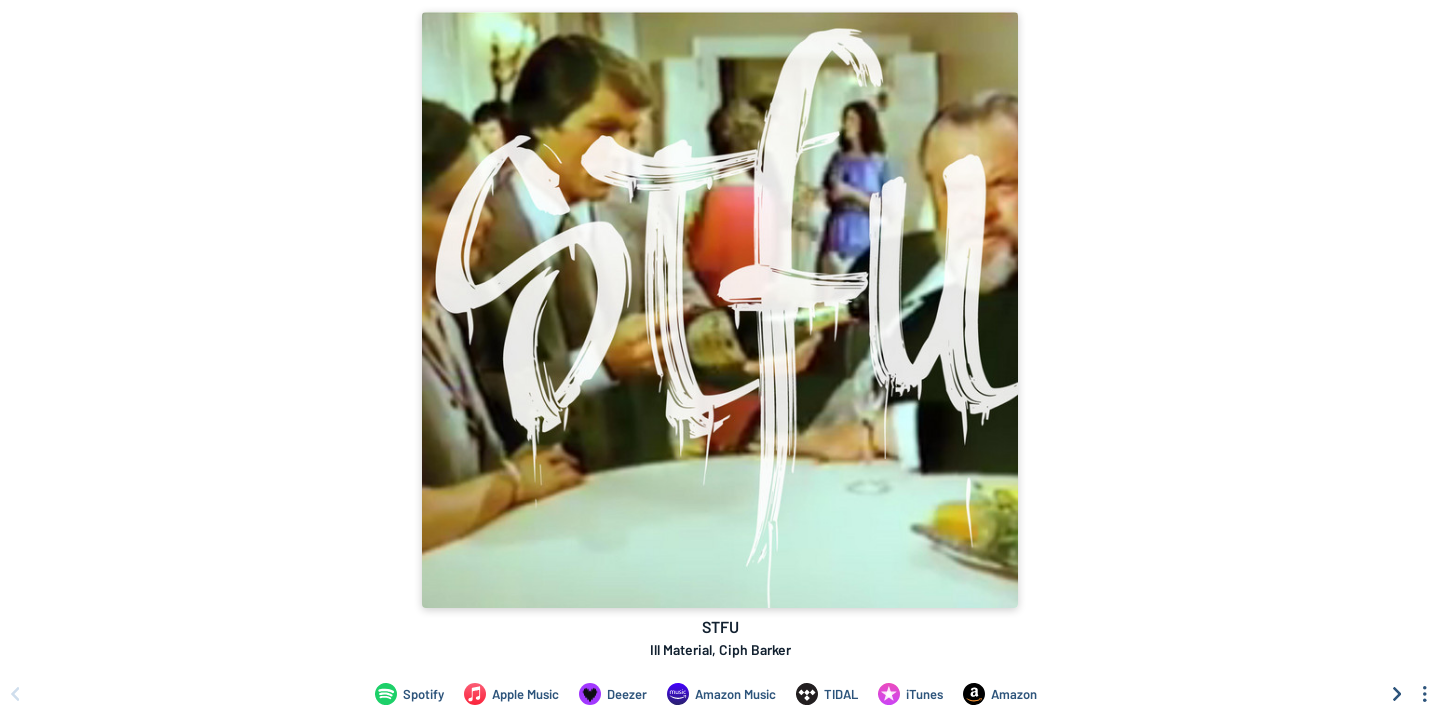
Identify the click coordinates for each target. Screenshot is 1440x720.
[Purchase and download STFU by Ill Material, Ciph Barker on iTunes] (910, 694)
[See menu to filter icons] (1425, 694)
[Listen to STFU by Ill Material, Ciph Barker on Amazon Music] (721, 694)
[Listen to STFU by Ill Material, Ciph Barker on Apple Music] (511, 694)
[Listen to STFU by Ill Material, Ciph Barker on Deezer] (613, 694)
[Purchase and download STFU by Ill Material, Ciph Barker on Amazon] (1000, 694)
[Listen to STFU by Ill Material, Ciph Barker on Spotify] (409, 694)
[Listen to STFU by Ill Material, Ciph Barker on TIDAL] (827, 694)
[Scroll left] (15, 694)
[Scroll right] (1397, 694)
